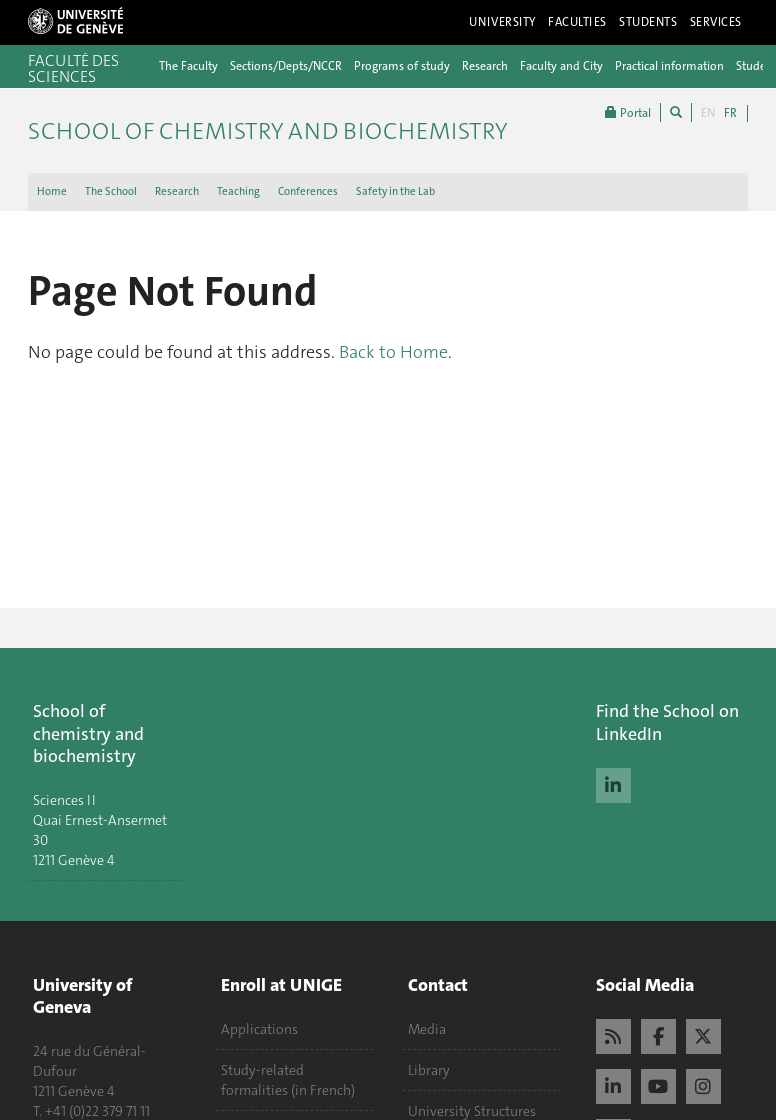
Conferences (308, 191)
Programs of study (402, 66)
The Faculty (188, 66)
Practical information (669, 66)
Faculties (577, 22)
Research (485, 66)
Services (716, 22)
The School (111, 191)
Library (429, 1070)
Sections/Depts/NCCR (286, 66)
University (502, 22)
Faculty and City (561, 66)
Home (52, 191)
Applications (259, 1029)
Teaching (238, 191)
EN (708, 113)
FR (730, 113)
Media (427, 1029)
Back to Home (393, 352)
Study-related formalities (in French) (288, 1080)
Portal (628, 112)
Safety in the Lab (395, 191)
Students (648, 22)
